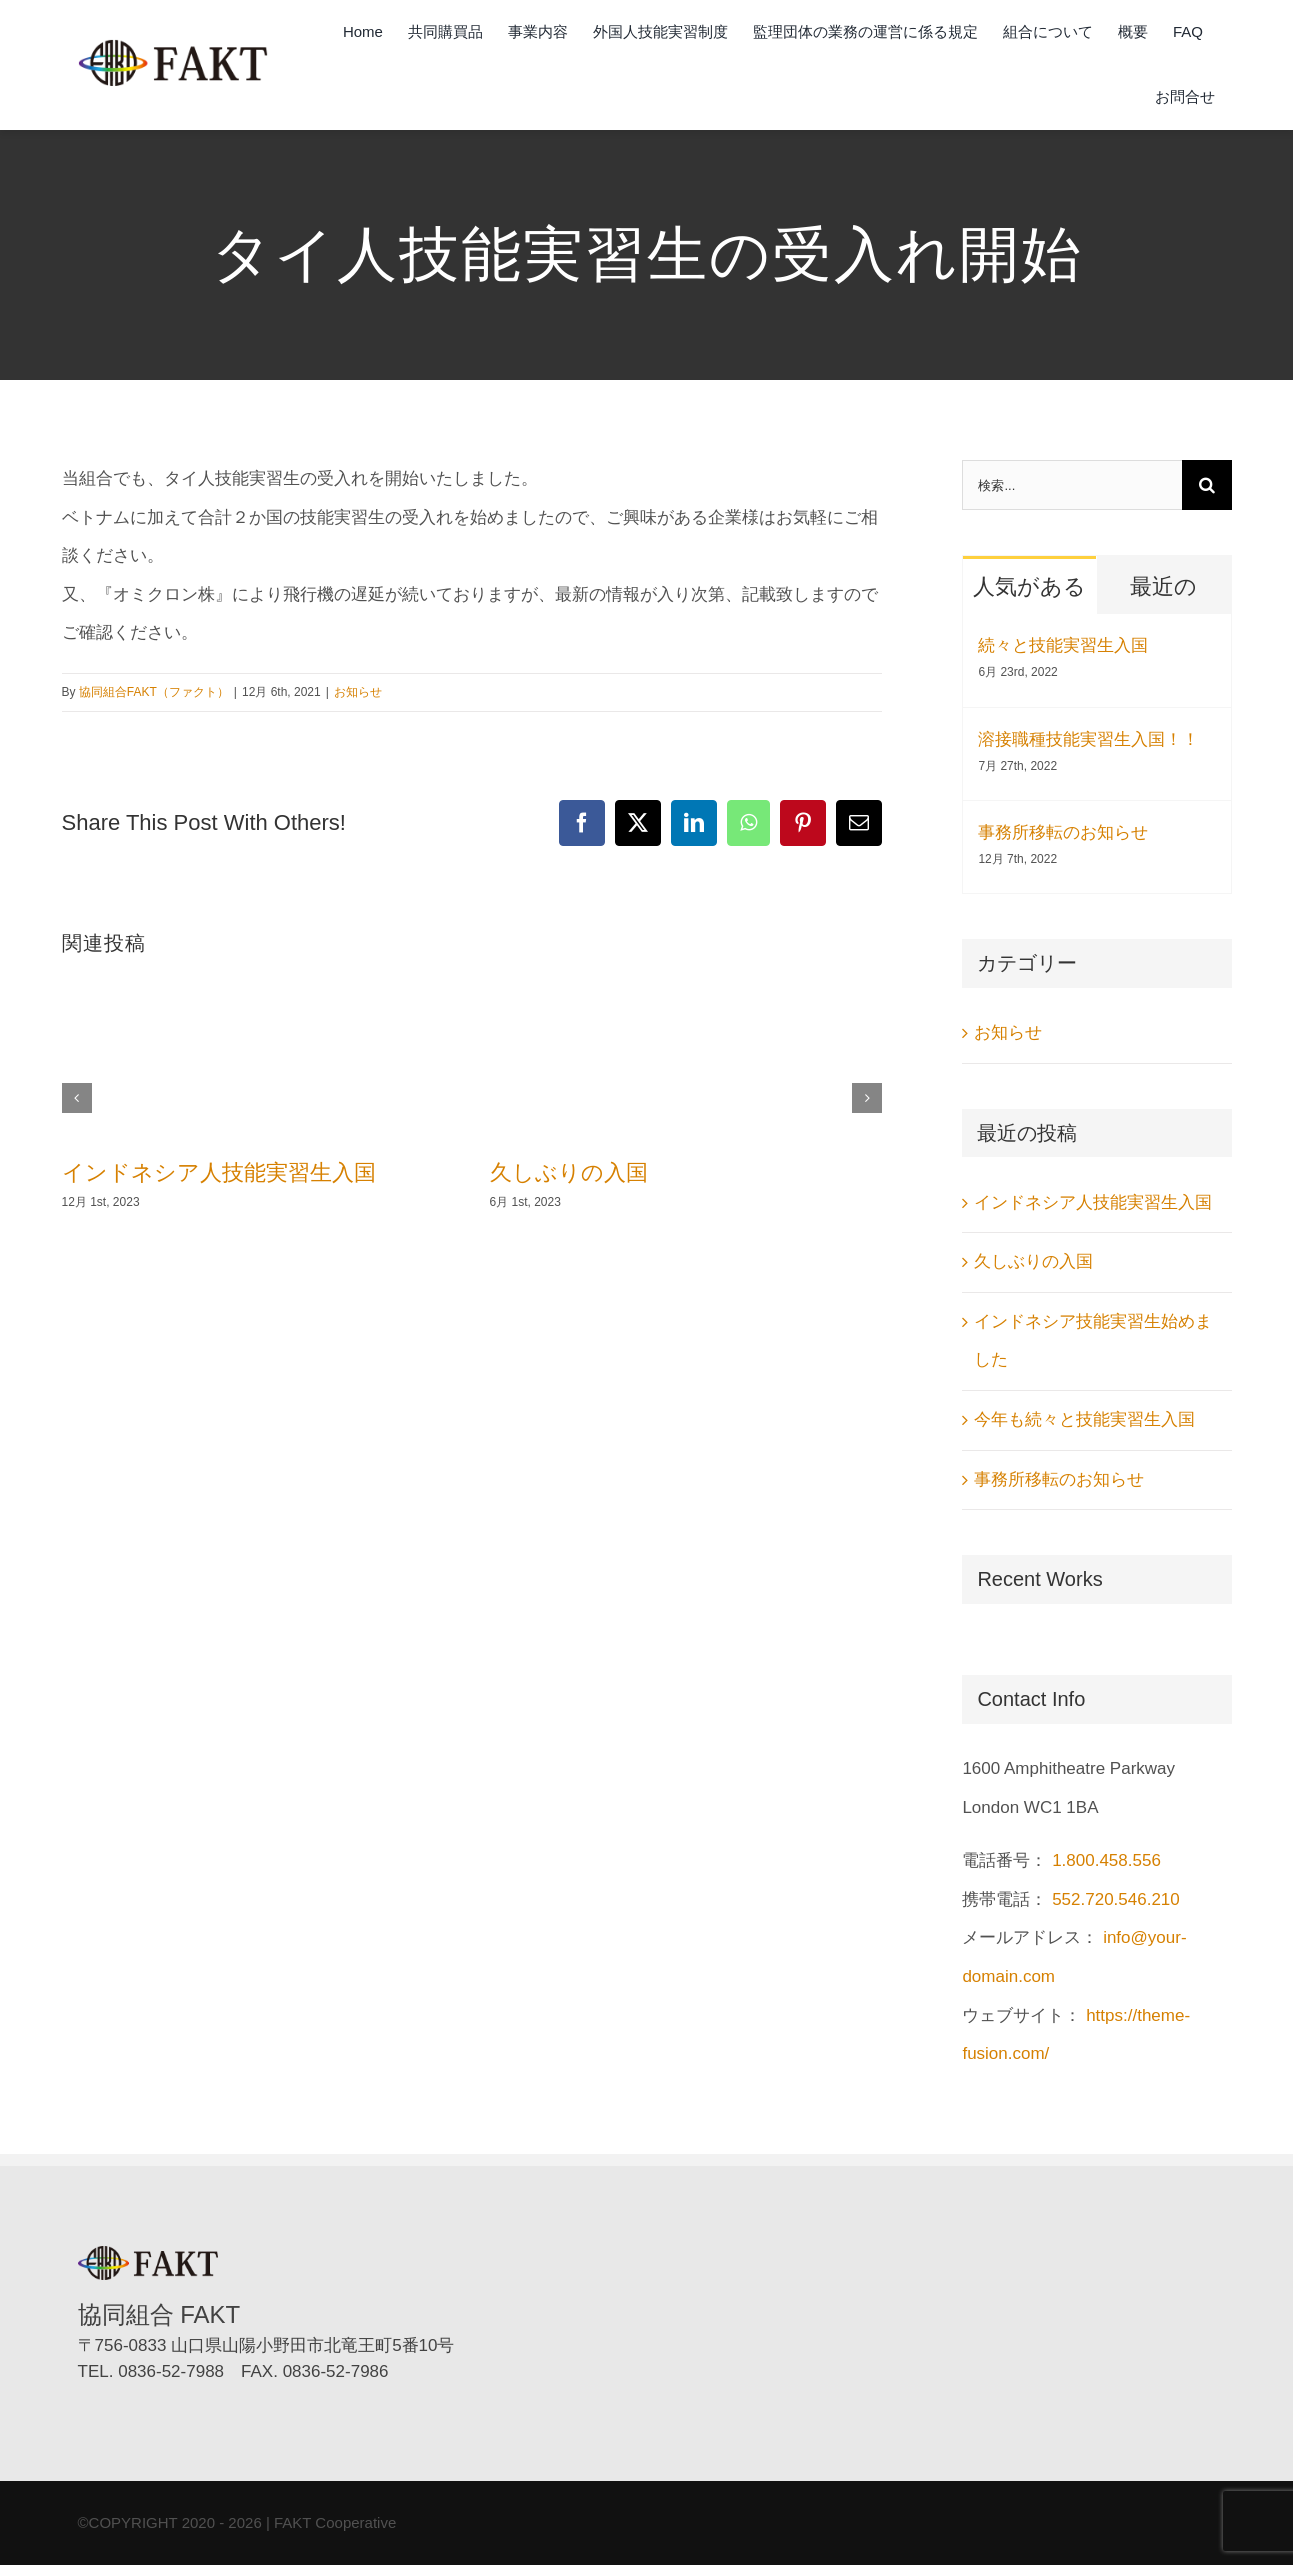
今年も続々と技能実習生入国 (1084, 1419)
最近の (1163, 586)
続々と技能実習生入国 (1063, 645)
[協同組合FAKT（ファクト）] (173, 47)
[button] (77, 1098)
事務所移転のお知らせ (1063, 832)
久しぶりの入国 (569, 1172)
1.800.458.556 (1106, 1860)
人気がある (1029, 586)
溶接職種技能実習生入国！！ (1088, 739)
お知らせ (358, 692)
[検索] (1207, 485)
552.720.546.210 (1116, 1899)
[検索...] (1071, 485)
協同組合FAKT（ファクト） (154, 692)
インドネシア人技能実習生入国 (219, 1172)
